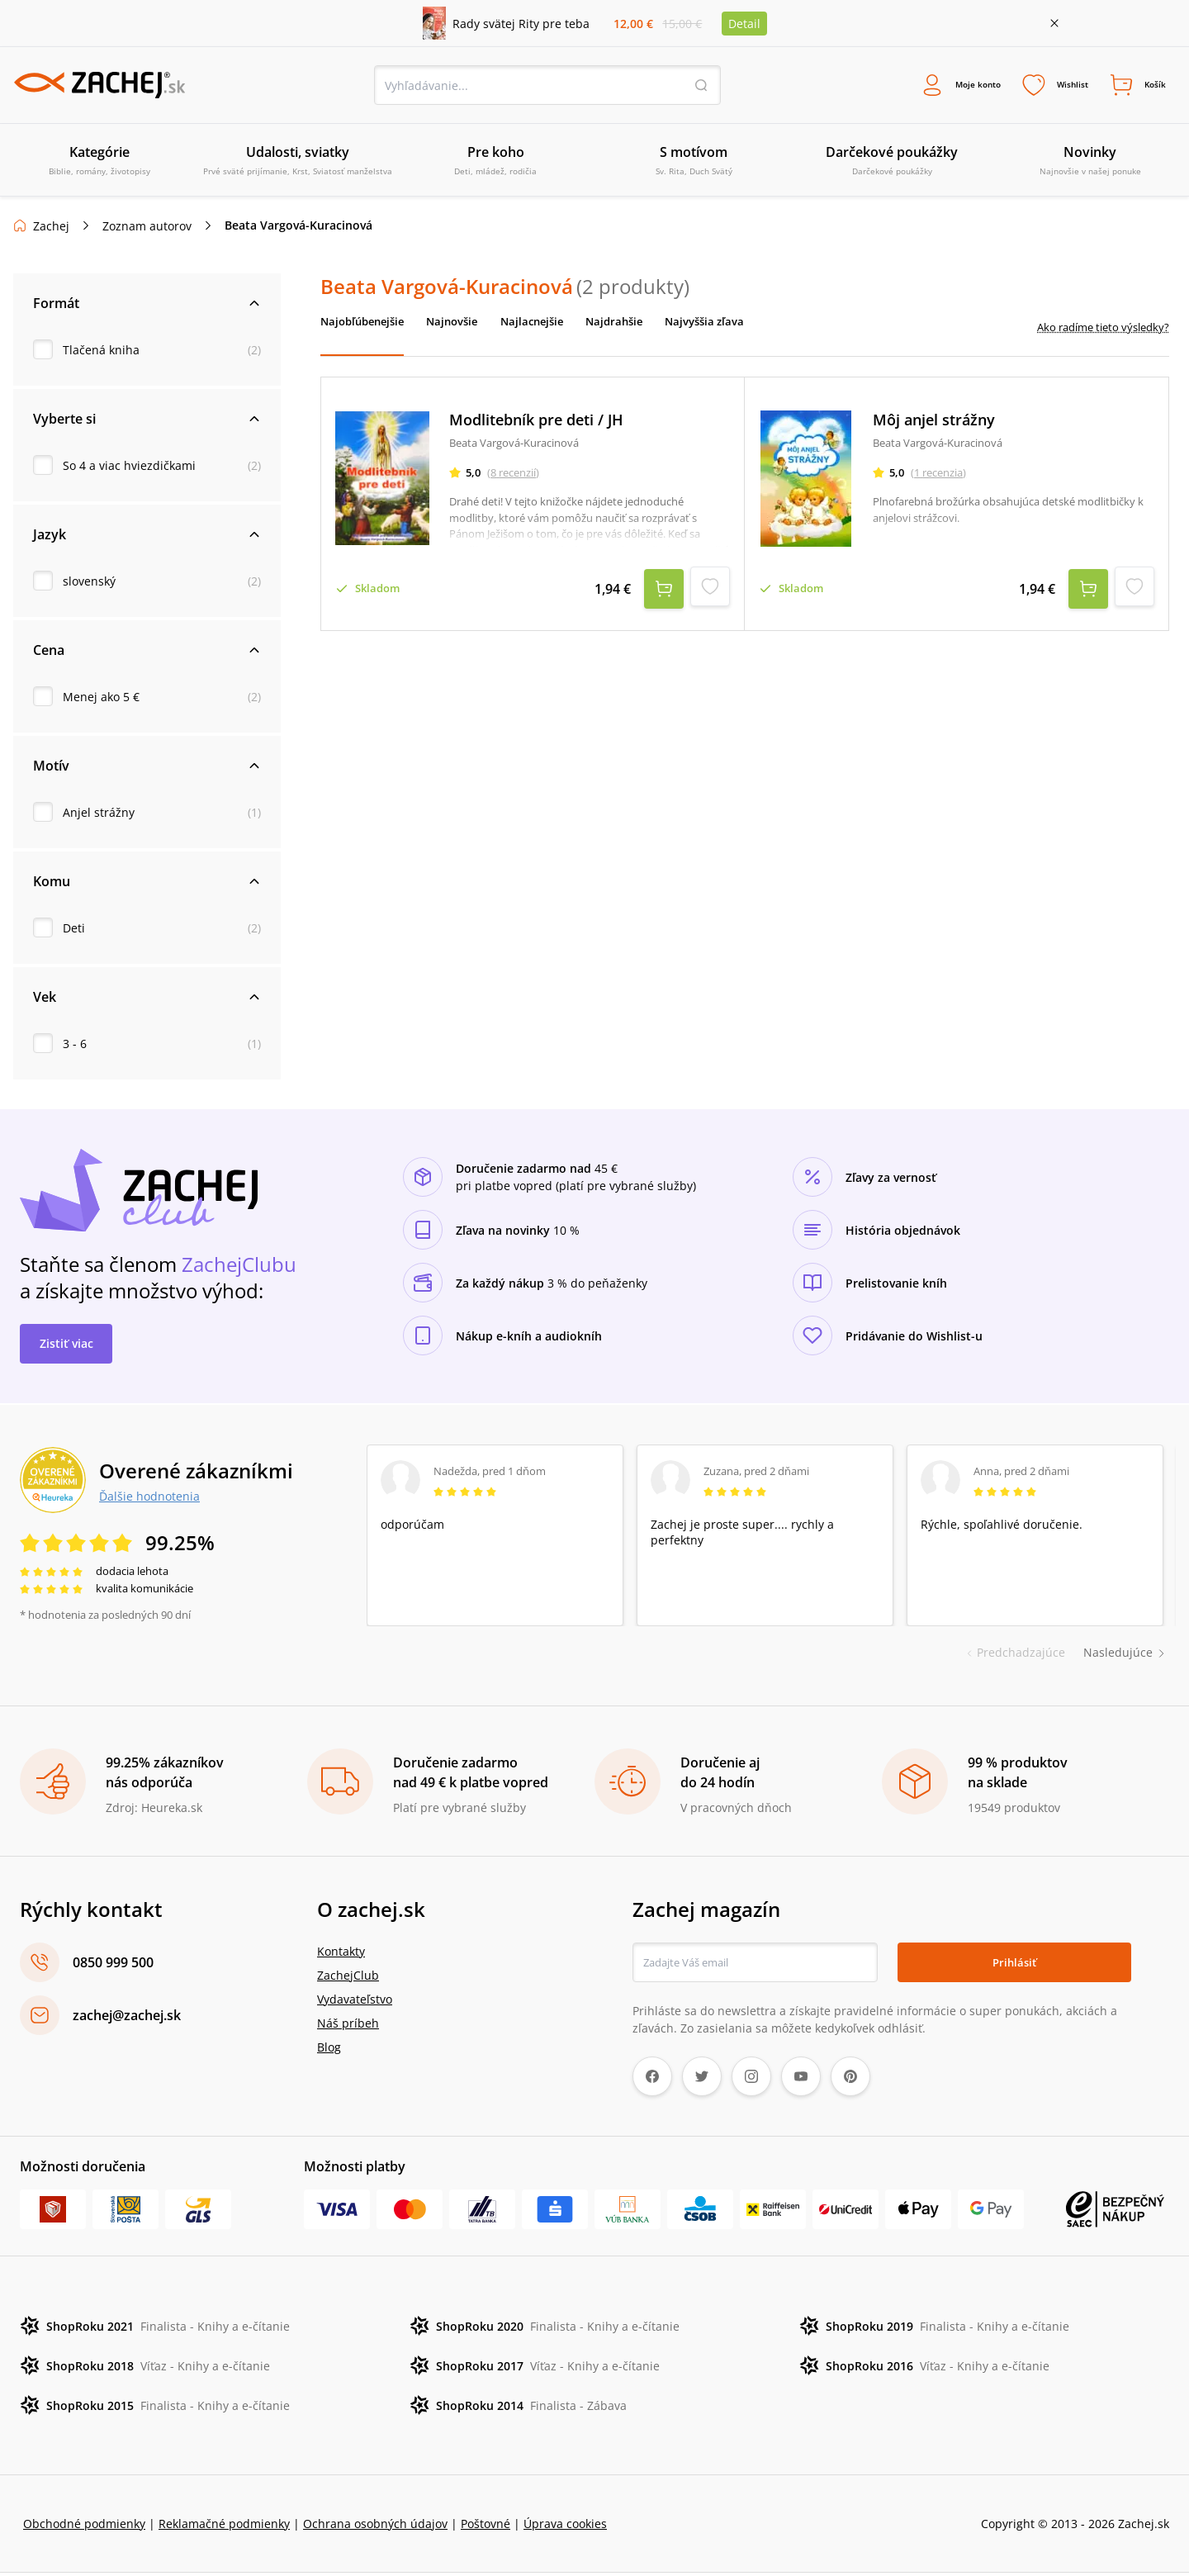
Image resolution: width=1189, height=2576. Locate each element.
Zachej (51, 229)
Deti (74, 931)
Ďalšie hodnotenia (149, 1499)
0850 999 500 (113, 1966)
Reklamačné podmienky (224, 2527)
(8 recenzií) (519, 478)
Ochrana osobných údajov (375, 2527)
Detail (744, 23)
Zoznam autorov (147, 229)
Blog (329, 2050)
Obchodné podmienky (84, 2527)
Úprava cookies (565, 2527)
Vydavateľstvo (354, 2002)
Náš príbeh (348, 2026)
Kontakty (341, 1954)
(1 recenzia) (944, 478)
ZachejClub (348, 1978)
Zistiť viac (66, 1346)
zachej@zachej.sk (127, 2018)
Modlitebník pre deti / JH (542, 425)
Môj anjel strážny (940, 425)
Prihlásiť (1014, 1965)
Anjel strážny (99, 815)
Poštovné (485, 2527)
